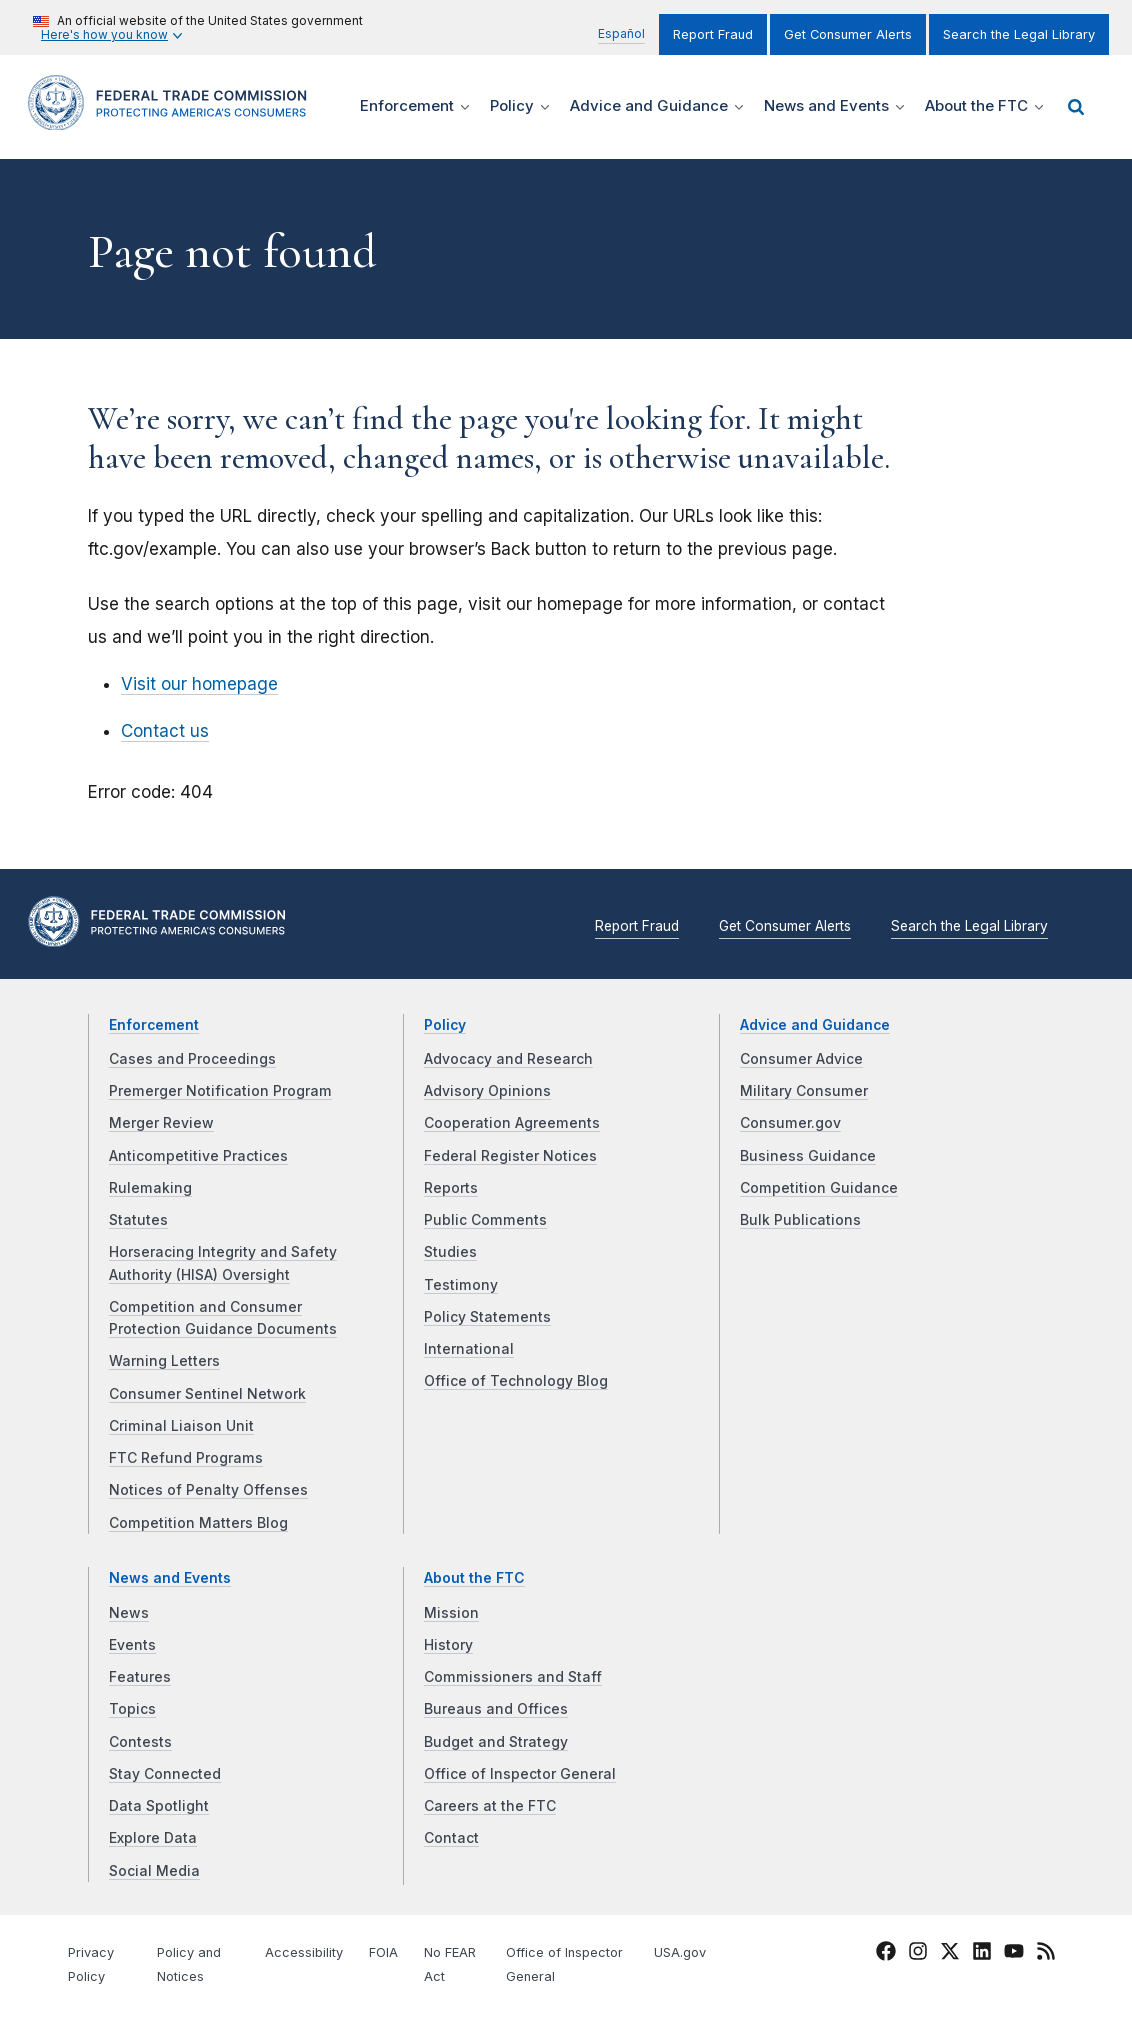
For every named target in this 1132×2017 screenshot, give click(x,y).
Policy (445, 1025)
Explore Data (153, 1838)
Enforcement (154, 1025)
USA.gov (680, 1952)
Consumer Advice (801, 1059)
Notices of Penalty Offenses (208, 1490)
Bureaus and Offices (496, 1709)
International (469, 1349)
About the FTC (474, 1578)
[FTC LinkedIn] (982, 1954)
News (129, 1613)
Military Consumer (804, 1091)
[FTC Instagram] (918, 1954)
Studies (450, 1252)
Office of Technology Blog (516, 1381)
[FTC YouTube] (1014, 1954)
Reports (451, 1188)
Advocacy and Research (508, 1059)
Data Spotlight (159, 1806)
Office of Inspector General (520, 1774)
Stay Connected (165, 1774)
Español (621, 33)
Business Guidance (808, 1156)
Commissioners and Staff (513, 1677)
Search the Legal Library (1019, 34)
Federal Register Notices (510, 1156)
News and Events (170, 1578)
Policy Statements (487, 1317)
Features (140, 1677)
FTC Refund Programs (186, 1458)
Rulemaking (150, 1188)
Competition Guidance (819, 1188)
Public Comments (485, 1220)
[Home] (174, 118)
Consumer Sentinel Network (207, 1394)
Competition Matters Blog (198, 1523)
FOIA (383, 1952)
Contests (140, 1742)
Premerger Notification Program (220, 1091)
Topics (132, 1709)
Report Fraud (713, 34)
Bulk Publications (800, 1220)
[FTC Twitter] (950, 1951)
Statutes (138, 1220)
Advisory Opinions (487, 1091)
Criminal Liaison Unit (181, 1426)
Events (132, 1645)
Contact (451, 1838)
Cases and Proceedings (192, 1059)
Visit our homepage (199, 684)
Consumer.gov (790, 1123)
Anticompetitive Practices (198, 1156)
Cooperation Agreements (512, 1123)
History (448, 1645)
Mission (451, 1613)
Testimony (461, 1285)
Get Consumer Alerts (848, 34)
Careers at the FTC (490, 1806)
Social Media (154, 1871)
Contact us (165, 731)
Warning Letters (164, 1361)
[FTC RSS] (1046, 1954)
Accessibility (304, 1952)
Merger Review (161, 1123)
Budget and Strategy (496, 1742)
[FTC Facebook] (886, 1954)
